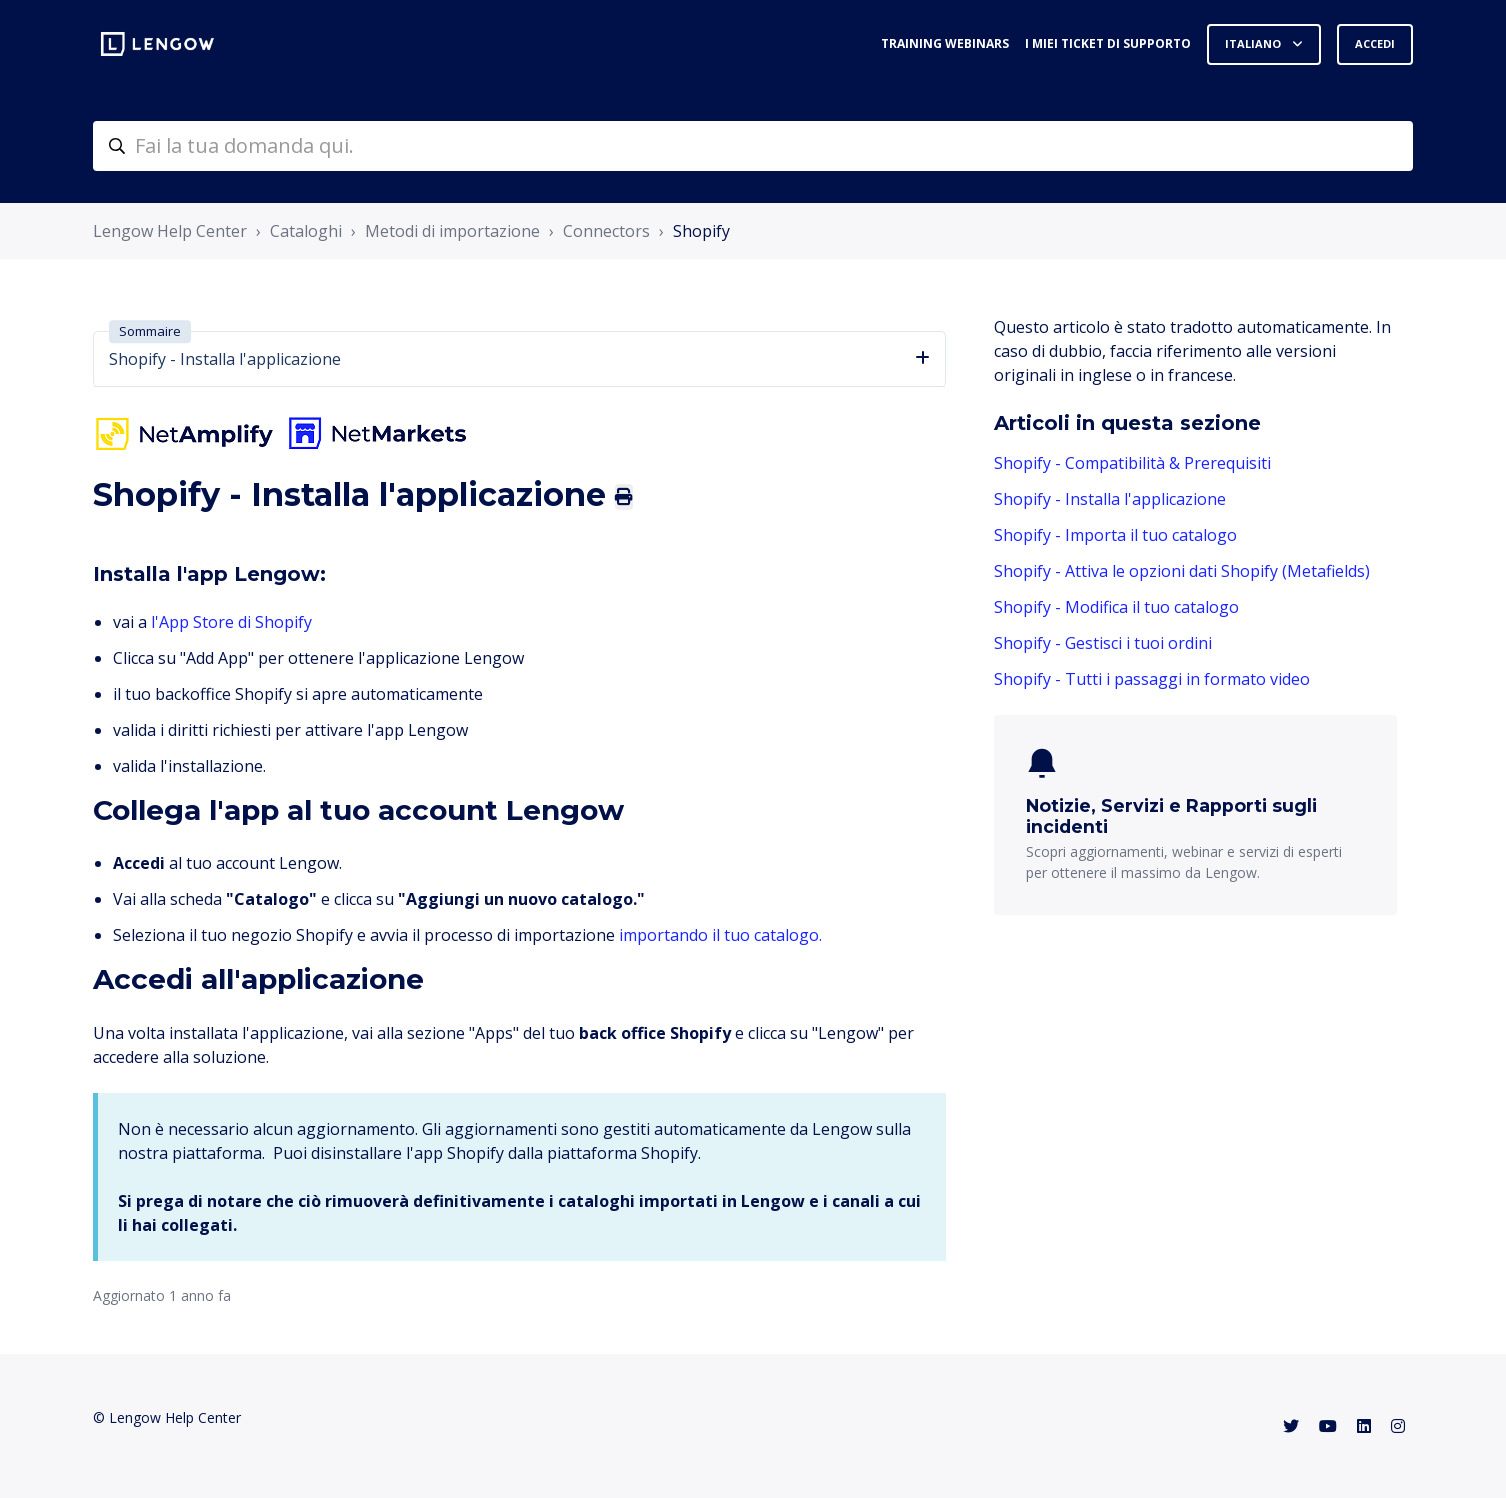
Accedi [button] (1375, 43)
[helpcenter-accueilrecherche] (753, 146)
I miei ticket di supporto (1108, 43)
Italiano (1254, 43)
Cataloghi (306, 231)
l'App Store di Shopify (231, 622)
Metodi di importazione (452, 231)
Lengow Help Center (170, 231)
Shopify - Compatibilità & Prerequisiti (1132, 463)
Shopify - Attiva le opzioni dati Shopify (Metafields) (1182, 571)
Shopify (701, 231)
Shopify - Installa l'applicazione (1110, 499)
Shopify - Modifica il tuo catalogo (1116, 607)
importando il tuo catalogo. (720, 935)
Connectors (606, 231)
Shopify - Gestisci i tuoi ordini (1103, 643)
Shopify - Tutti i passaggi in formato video (1152, 679)
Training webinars (945, 43)
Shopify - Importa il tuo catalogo (1115, 535)
